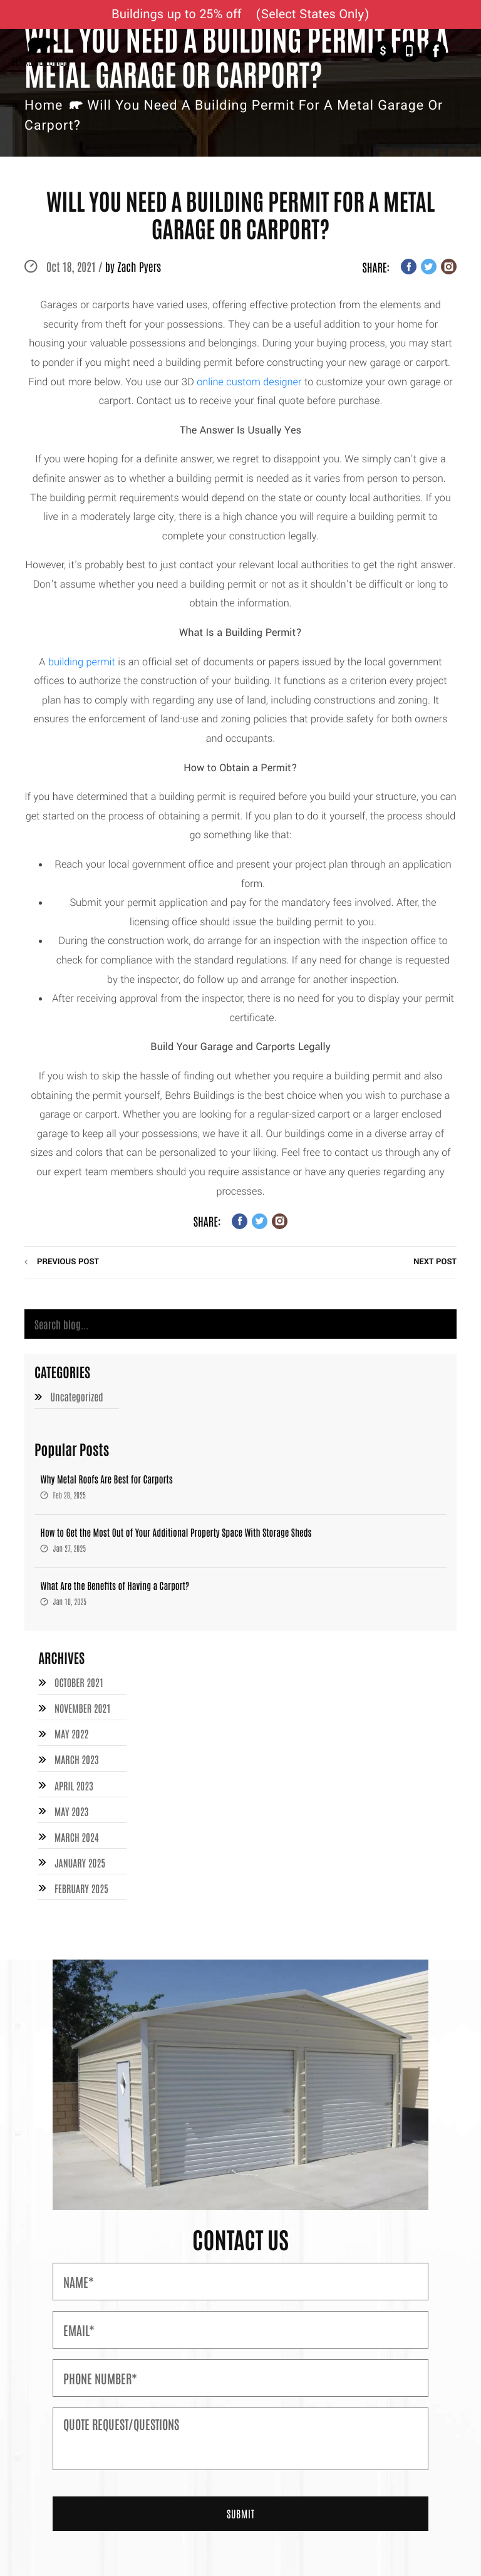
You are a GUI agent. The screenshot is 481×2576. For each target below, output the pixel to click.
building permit (81, 662)
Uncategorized (77, 1397)
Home (43, 105)
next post (435, 1262)
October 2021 (79, 1682)
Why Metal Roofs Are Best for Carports (107, 1479)
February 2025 (81, 1883)
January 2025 (79, 1858)
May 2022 (71, 1733)
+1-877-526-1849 (409, 51)
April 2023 (73, 1783)
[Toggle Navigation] (464, 51)
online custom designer (249, 382)
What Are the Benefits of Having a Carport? (115, 1586)
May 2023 (71, 1808)
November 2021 (82, 1707)
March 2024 (76, 1833)
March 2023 (76, 1758)
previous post (68, 1262)
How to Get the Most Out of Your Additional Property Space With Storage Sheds (176, 1533)
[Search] (240, 1324)
